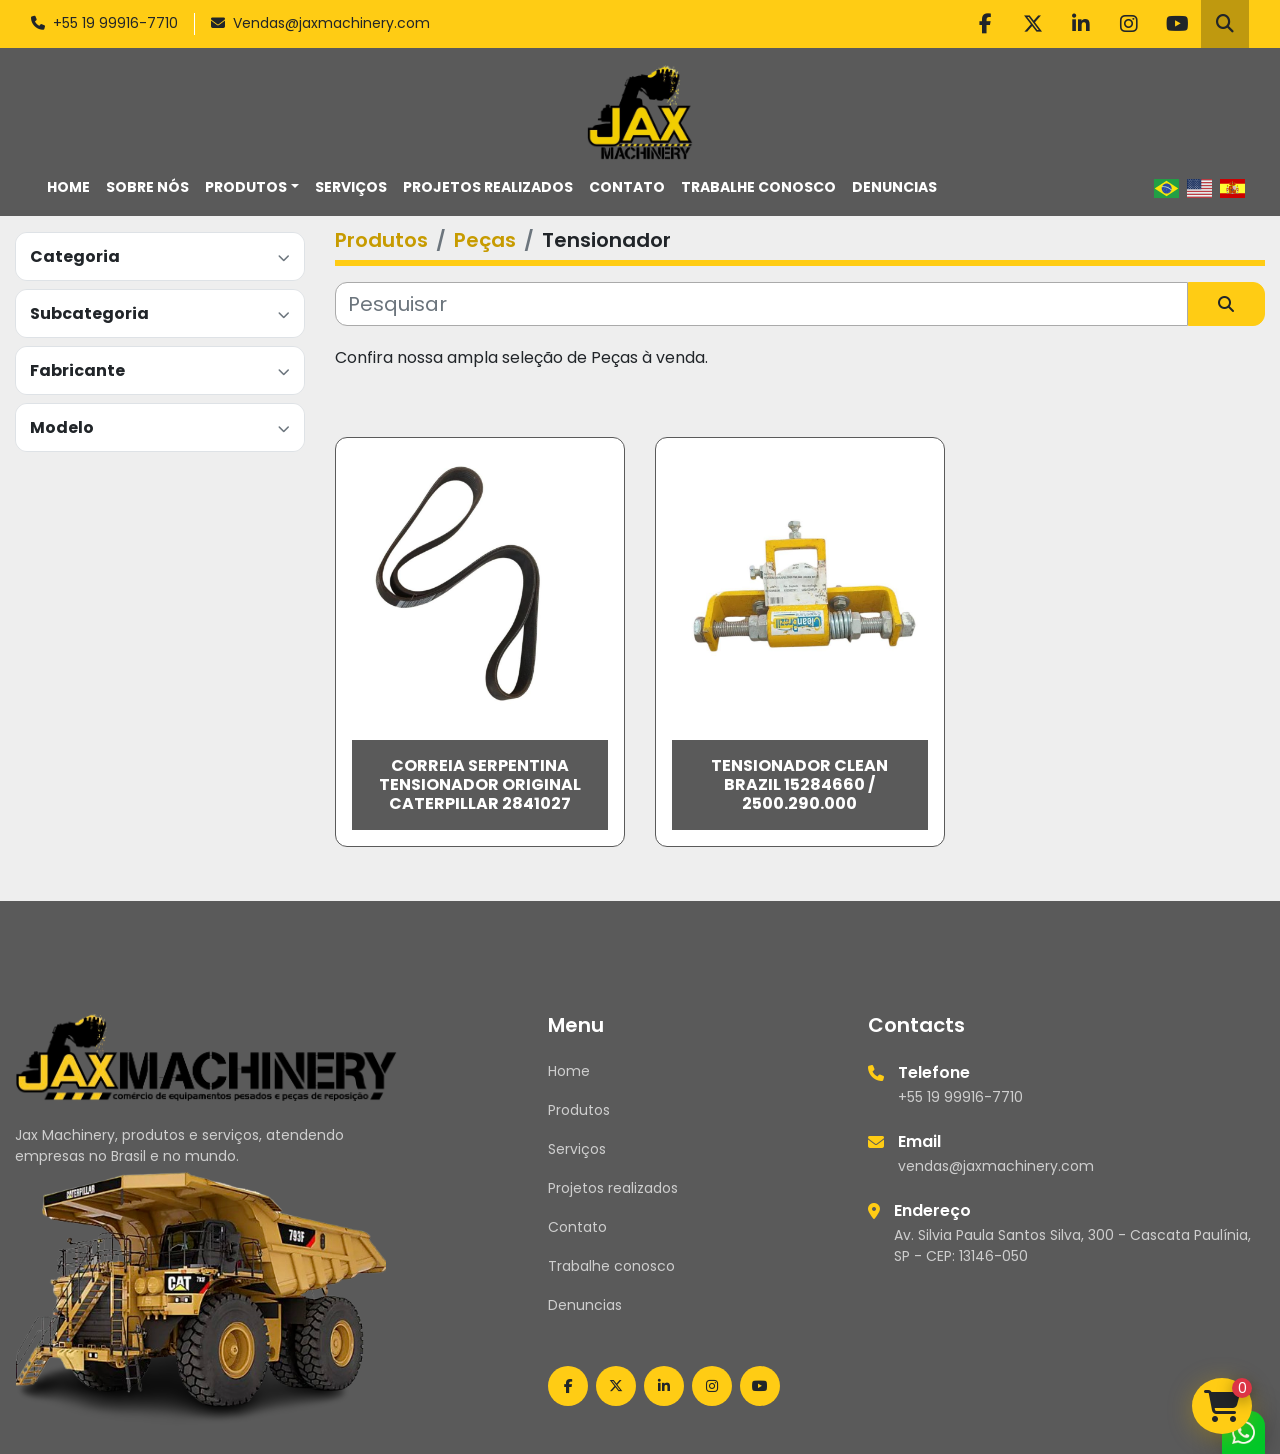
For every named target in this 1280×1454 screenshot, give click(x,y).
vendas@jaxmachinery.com (996, 1166)
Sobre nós (147, 187)
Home (68, 187)
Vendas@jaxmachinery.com (331, 23)
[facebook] (985, 24)
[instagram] (1129, 24)
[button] (252, 187)
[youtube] (1177, 24)
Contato (627, 187)
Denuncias (894, 187)
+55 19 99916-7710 (115, 23)
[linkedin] (1081, 24)
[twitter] (1033, 24)
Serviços (351, 187)
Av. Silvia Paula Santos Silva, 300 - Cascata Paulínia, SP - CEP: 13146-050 (1072, 1245)
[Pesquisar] (761, 304)
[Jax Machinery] (206, 1056)
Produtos (246, 187)
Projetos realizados (488, 187)
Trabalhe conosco (758, 187)
